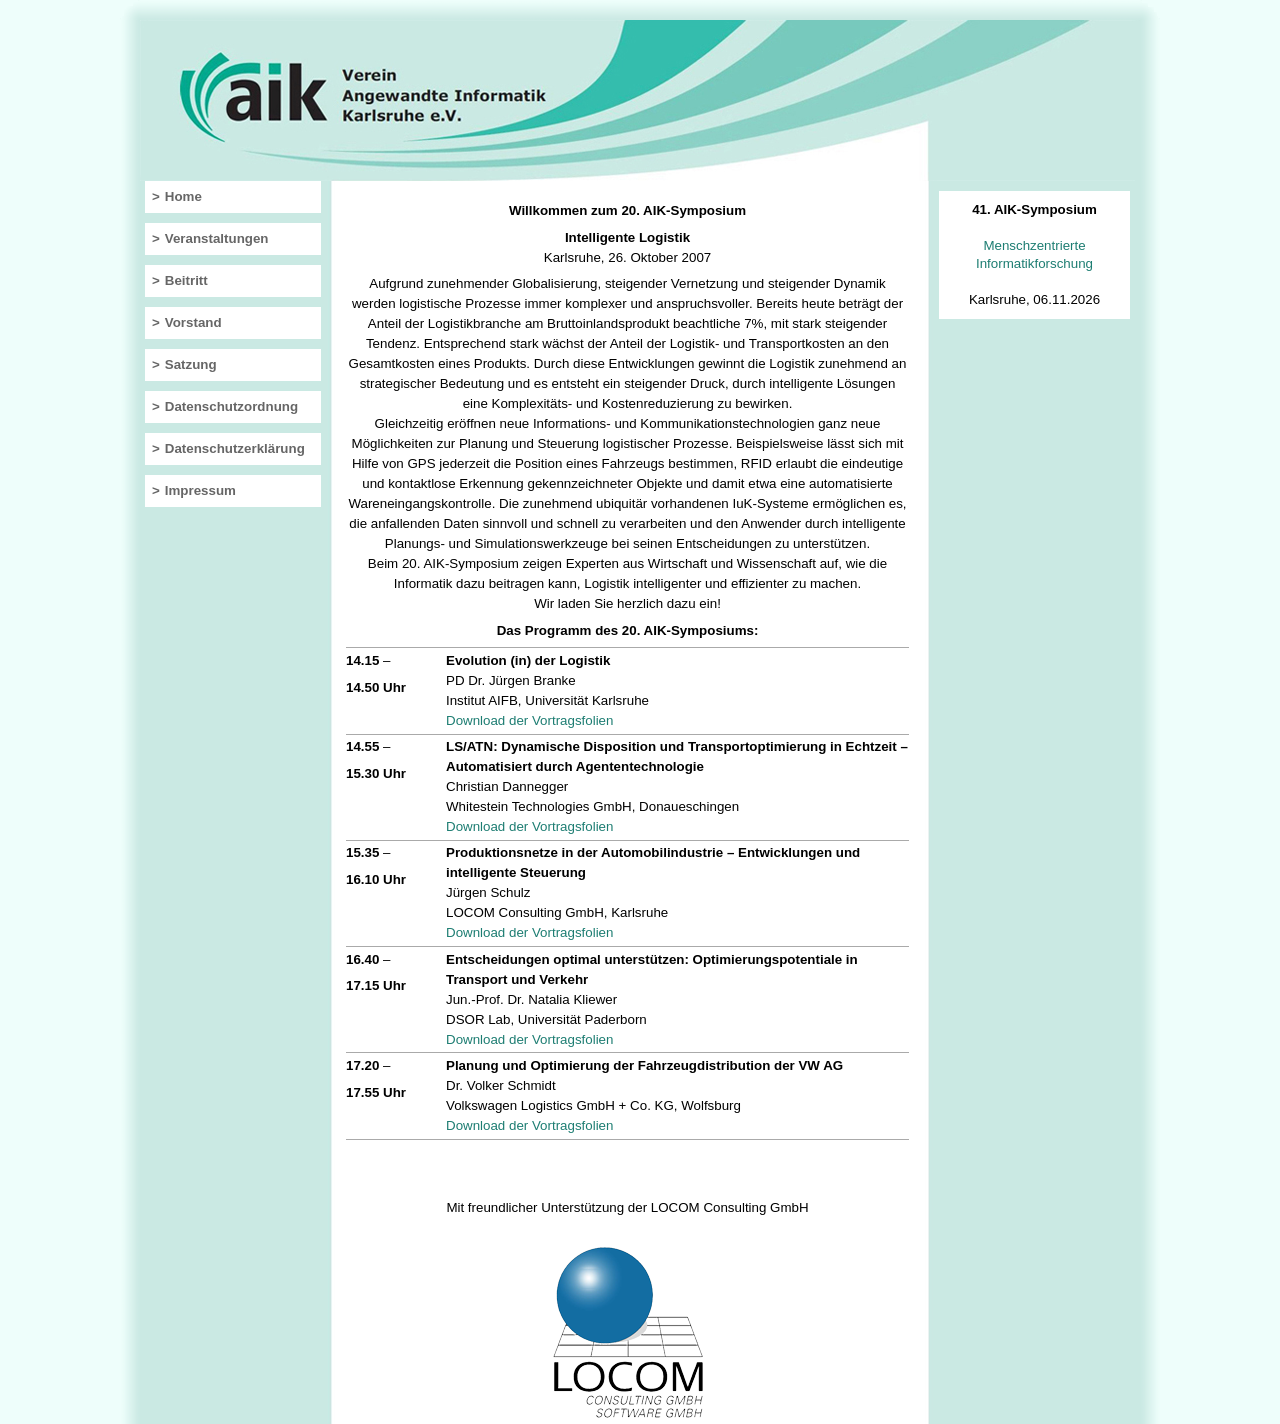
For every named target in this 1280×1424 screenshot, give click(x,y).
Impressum (200, 490)
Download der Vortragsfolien (529, 720)
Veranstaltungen (217, 238)
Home (183, 196)
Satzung (191, 364)
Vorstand (193, 322)
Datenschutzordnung (231, 406)
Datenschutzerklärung (235, 448)
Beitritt (186, 280)
